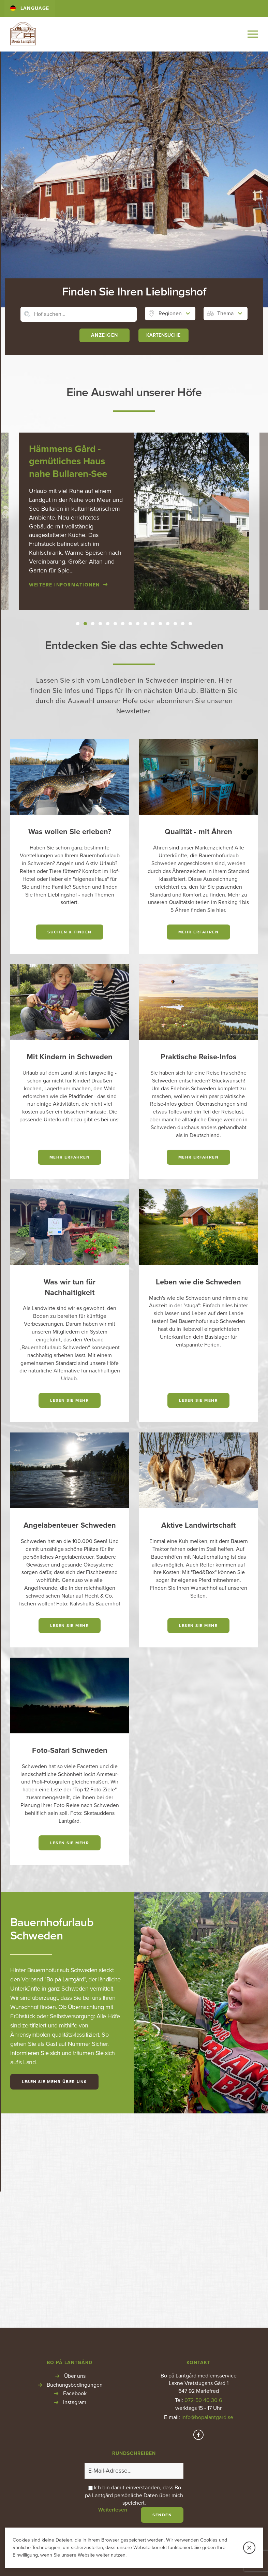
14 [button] (175, 624)
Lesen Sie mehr (69, 1401)
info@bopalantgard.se (207, 2203)
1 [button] (78, 624)
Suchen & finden (69, 932)
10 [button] (145, 624)
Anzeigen (104, 337)
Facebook (75, 2180)
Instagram (74, 2188)
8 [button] (130, 624)
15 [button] (182, 624)
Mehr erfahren (198, 932)
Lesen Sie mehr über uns (54, 2082)
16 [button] (190, 624)
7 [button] (123, 624)
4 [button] (100, 624)
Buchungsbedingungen (75, 2171)
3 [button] (93, 624)
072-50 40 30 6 (203, 2186)
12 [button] (160, 624)
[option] (134, 522)
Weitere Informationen (64, 585)
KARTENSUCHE (163, 337)
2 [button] (85, 624)
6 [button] (115, 624)
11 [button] (152, 624)
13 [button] (167, 624)
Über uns (75, 2162)
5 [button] (107, 624)
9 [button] (137, 624)
